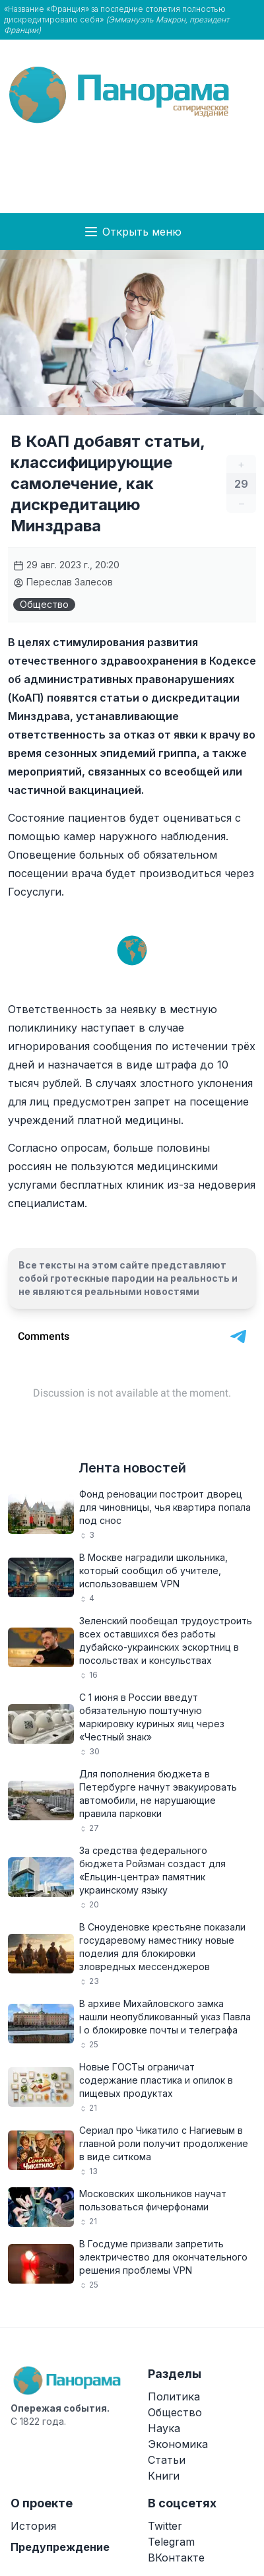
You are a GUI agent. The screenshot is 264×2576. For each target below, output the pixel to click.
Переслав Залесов (63, 581)
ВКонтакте (176, 2557)
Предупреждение (60, 2547)
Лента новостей (132, 1468)
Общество (44, 604)
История (33, 2525)
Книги (164, 2475)
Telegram (171, 2541)
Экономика (178, 2444)
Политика (174, 2396)
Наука (164, 2428)
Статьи (166, 2459)
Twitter (165, 2525)
